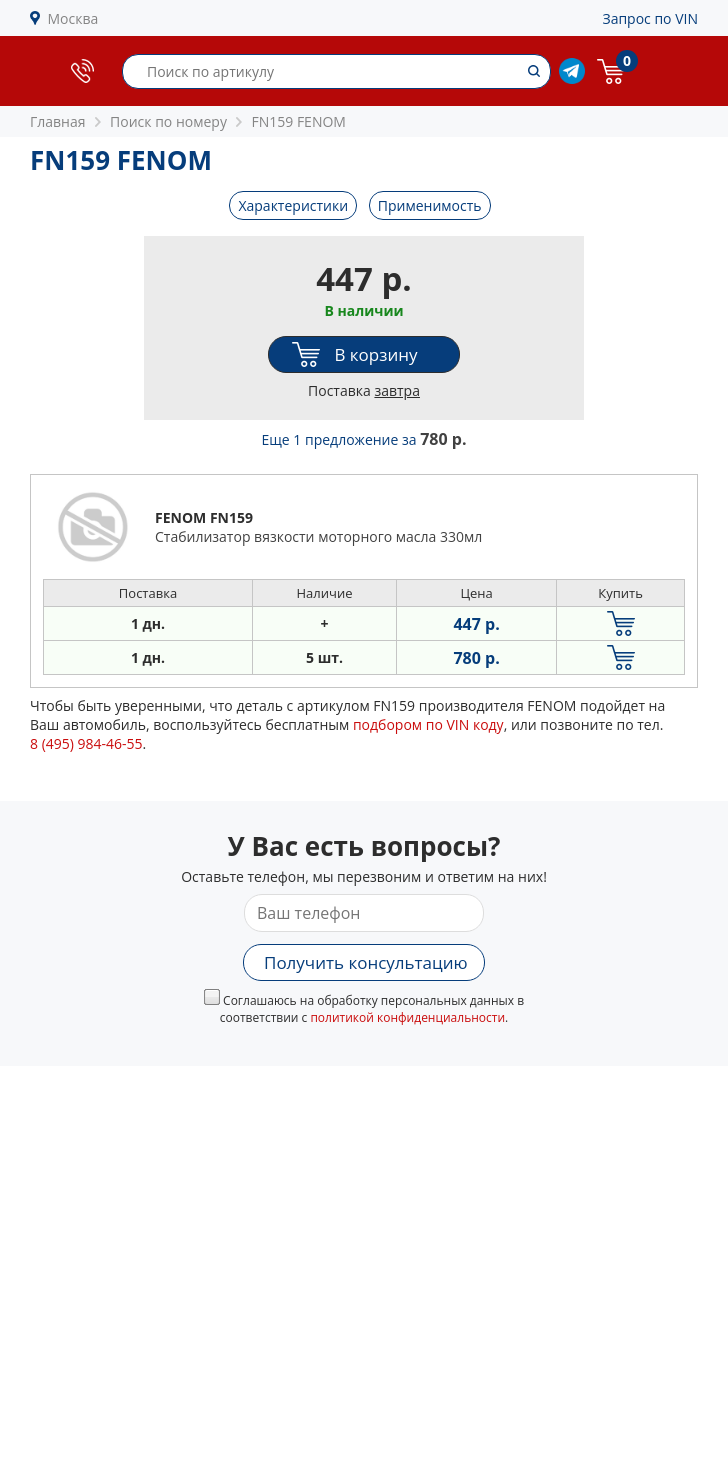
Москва (73, 18)
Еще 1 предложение (364, 439)
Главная (58, 121)
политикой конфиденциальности (407, 1017)
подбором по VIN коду (428, 724)
